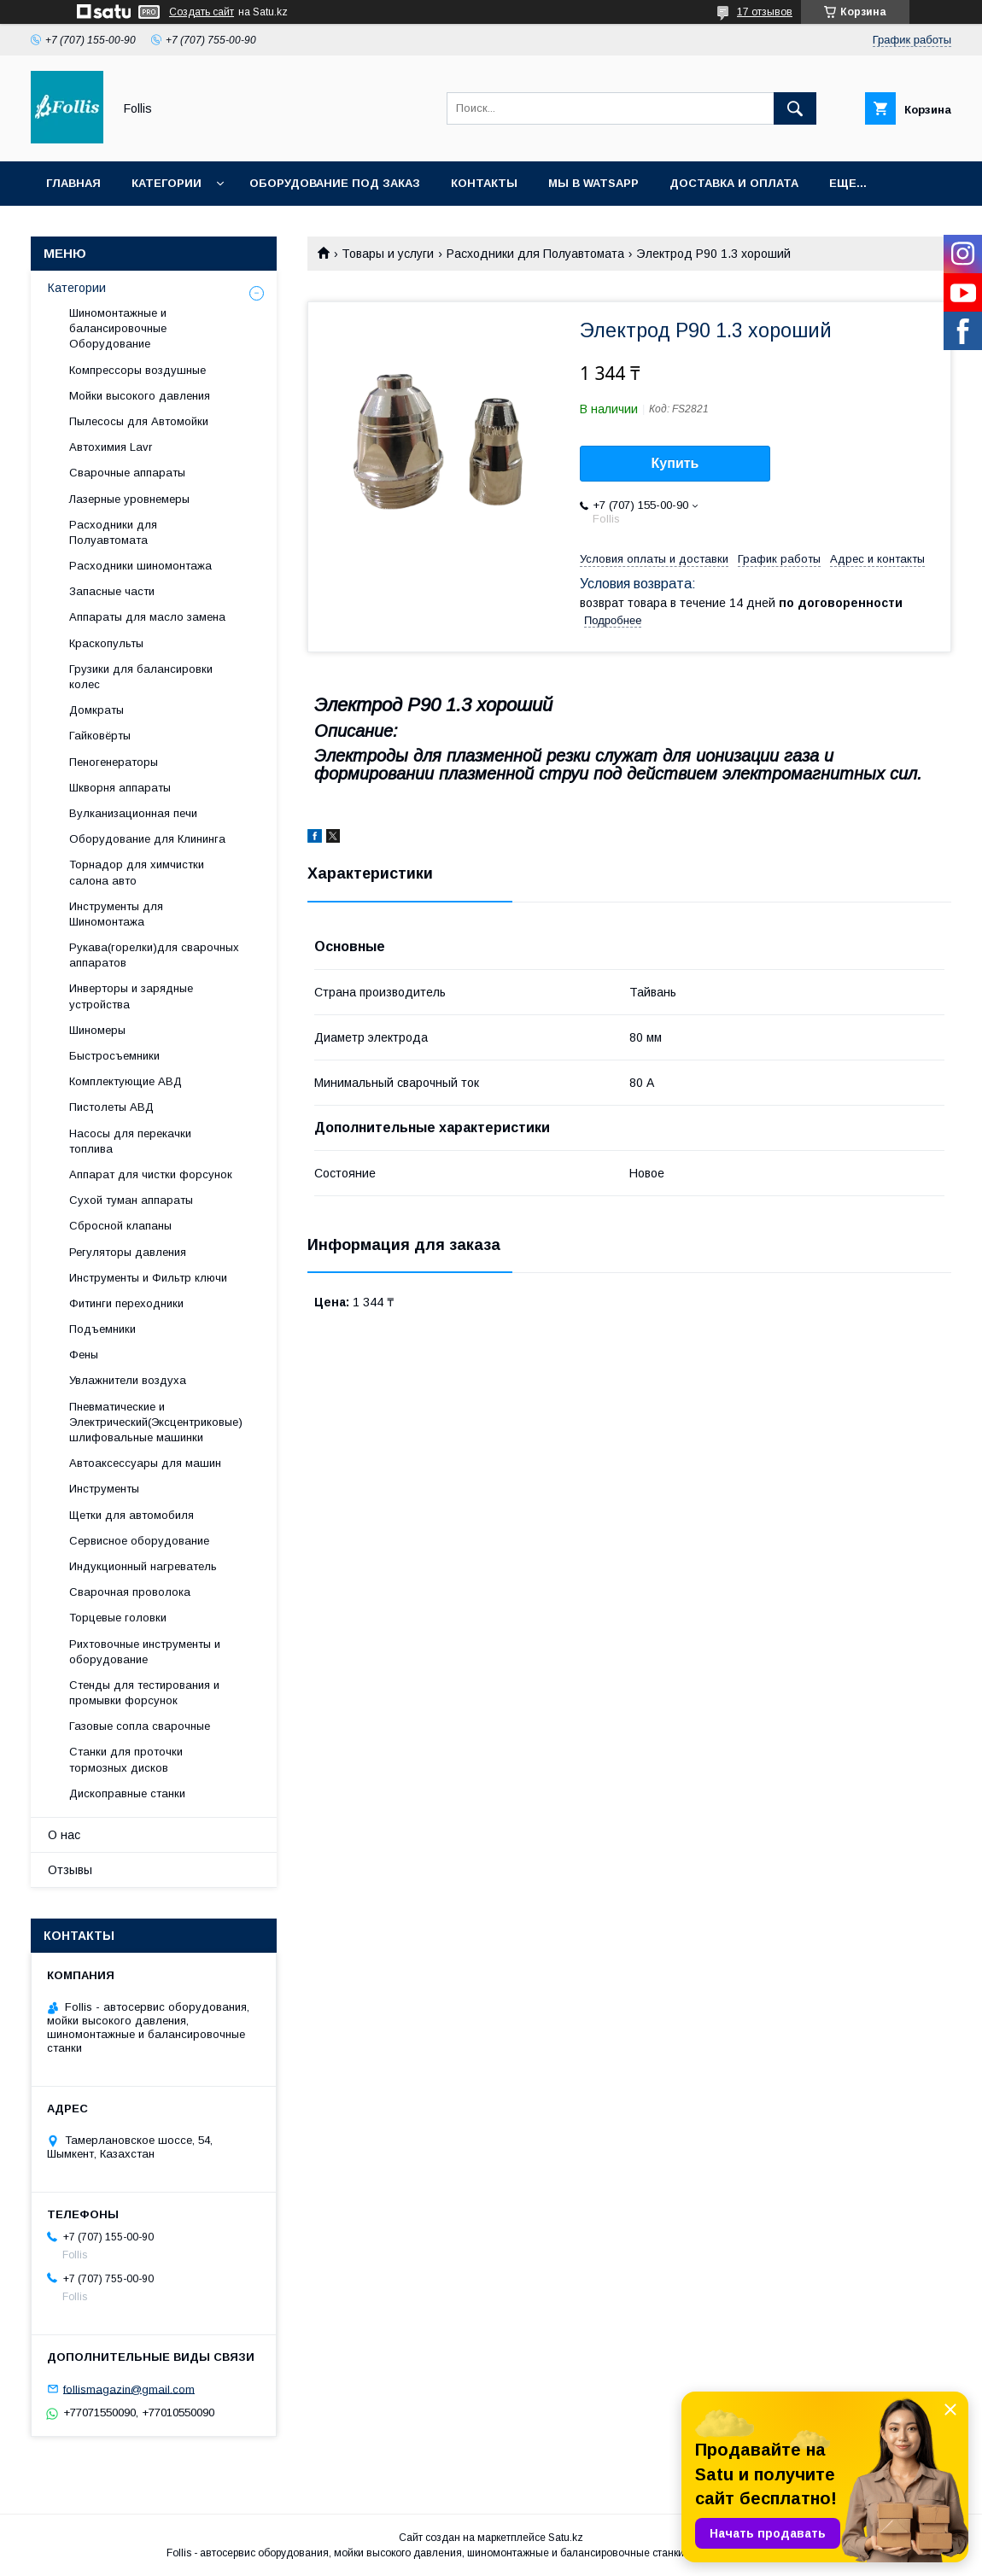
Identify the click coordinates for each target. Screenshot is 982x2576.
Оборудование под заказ (334, 183)
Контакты (484, 183)
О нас (64, 1835)
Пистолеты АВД (111, 1107)
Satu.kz (565, 2538)
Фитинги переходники (126, 1303)
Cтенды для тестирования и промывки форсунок (144, 1693)
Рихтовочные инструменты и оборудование (144, 1652)
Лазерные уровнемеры (129, 499)
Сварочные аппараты (127, 472)
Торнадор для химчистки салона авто (136, 872)
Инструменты (104, 1488)
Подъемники (102, 1329)
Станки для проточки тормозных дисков (126, 1759)
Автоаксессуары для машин (145, 1463)
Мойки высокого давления (139, 395)
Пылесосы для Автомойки (138, 421)
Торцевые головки (118, 1617)
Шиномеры (97, 1030)
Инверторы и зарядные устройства (131, 996)
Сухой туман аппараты (131, 1200)
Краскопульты (106, 643)
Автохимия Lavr (110, 447)
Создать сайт (201, 12)
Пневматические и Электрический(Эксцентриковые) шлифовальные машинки (156, 1422)
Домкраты (96, 710)
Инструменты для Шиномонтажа (116, 914)
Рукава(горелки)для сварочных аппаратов (154, 955)
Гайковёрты (100, 735)
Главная (73, 183)
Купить (675, 463)
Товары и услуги (388, 253)
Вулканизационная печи (133, 813)
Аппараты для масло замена (147, 616)
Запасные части (112, 591)
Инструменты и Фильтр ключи (148, 1277)
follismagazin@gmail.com (129, 2388)
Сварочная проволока (129, 1592)
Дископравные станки (127, 1793)
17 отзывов (764, 12)
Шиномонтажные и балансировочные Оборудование (118, 328)
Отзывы (70, 1870)
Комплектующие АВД (125, 1081)
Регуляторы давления (127, 1252)
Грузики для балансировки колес (141, 677)
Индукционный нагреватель (143, 1566)
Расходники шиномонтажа (140, 565)
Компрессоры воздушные (137, 370)
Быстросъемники (114, 1055)
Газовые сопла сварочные (139, 1726)
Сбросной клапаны (120, 1225)
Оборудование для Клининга (147, 838)
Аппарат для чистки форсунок (150, 1174)
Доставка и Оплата (733, 183)
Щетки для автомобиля (131, 1515)
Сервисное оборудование (139, 1540)
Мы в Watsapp (593, 183)
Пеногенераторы (113, 762)
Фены (83, 1354)
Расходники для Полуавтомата (535, 253)
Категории (167, 183)
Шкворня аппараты (120, 787)
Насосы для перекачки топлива (130, 1141)
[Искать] (795, 108)
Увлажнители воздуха (127, 1380)
